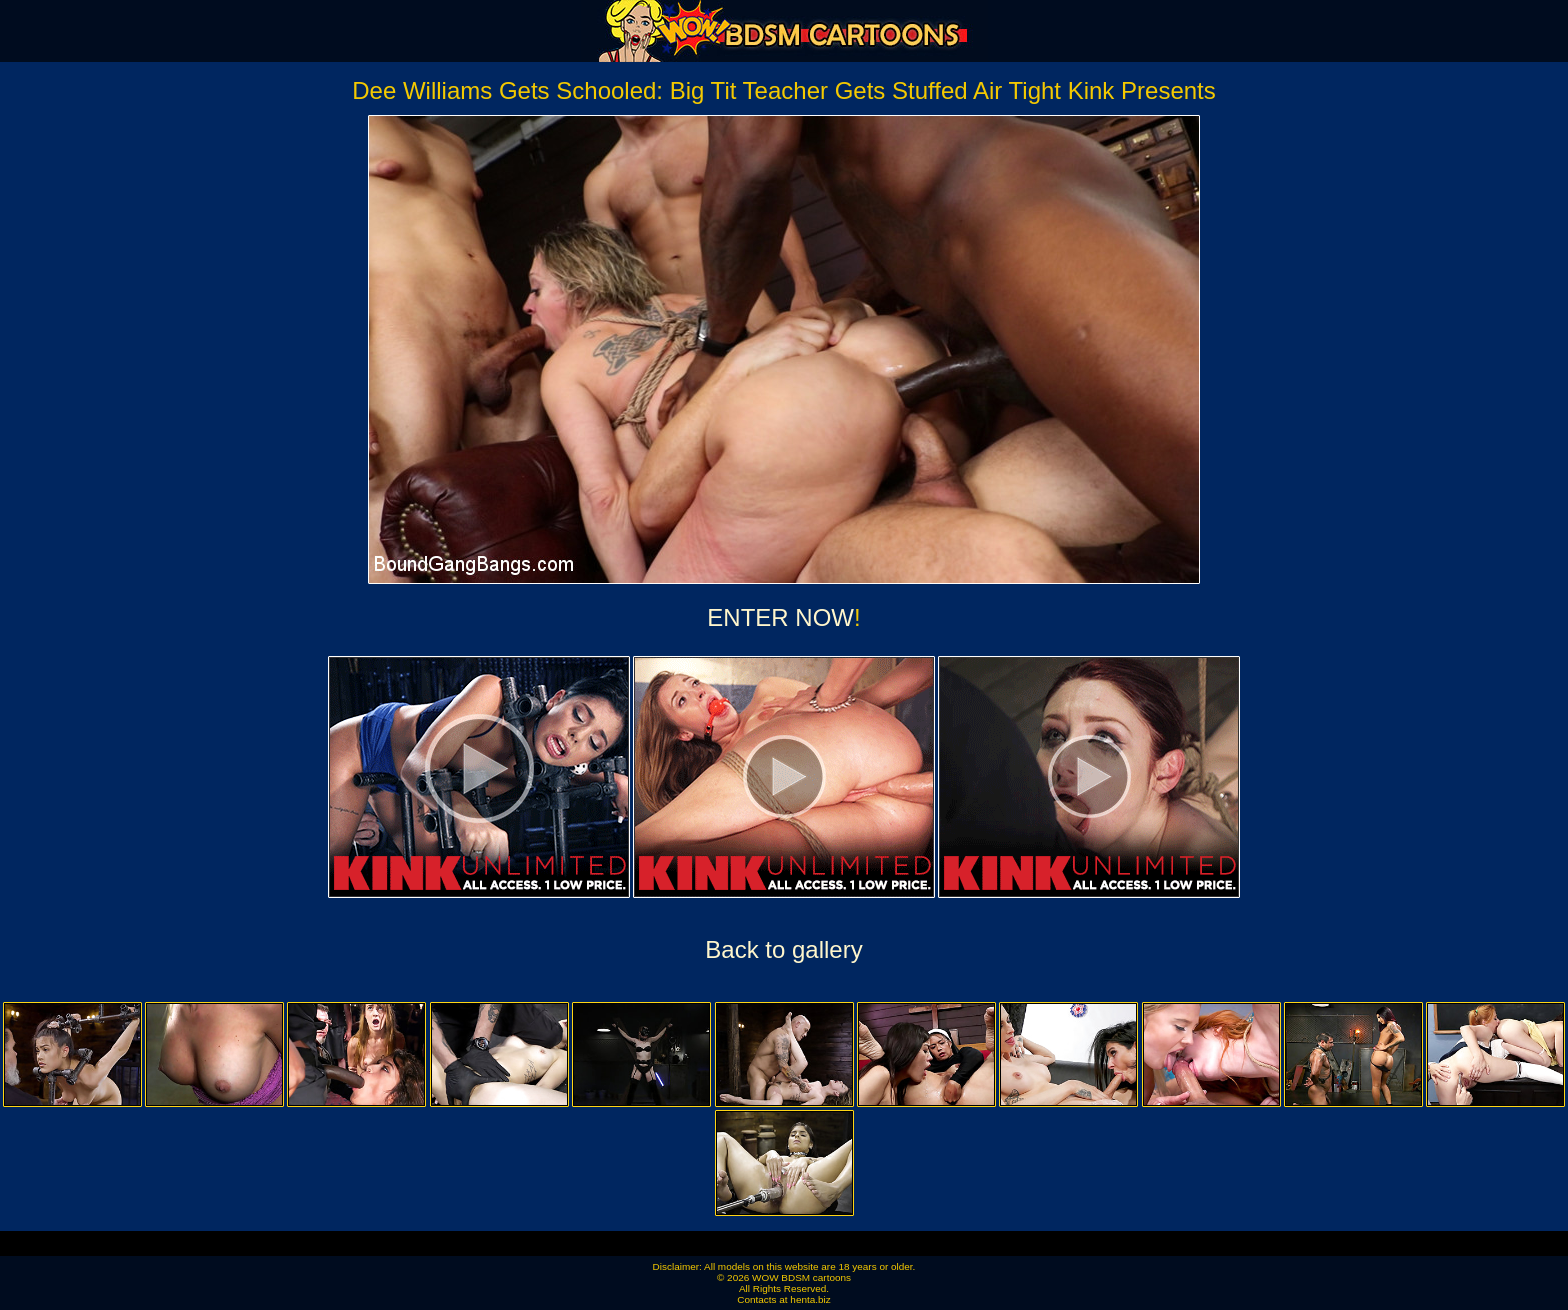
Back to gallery (783, 949)
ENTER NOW (780, 617)
